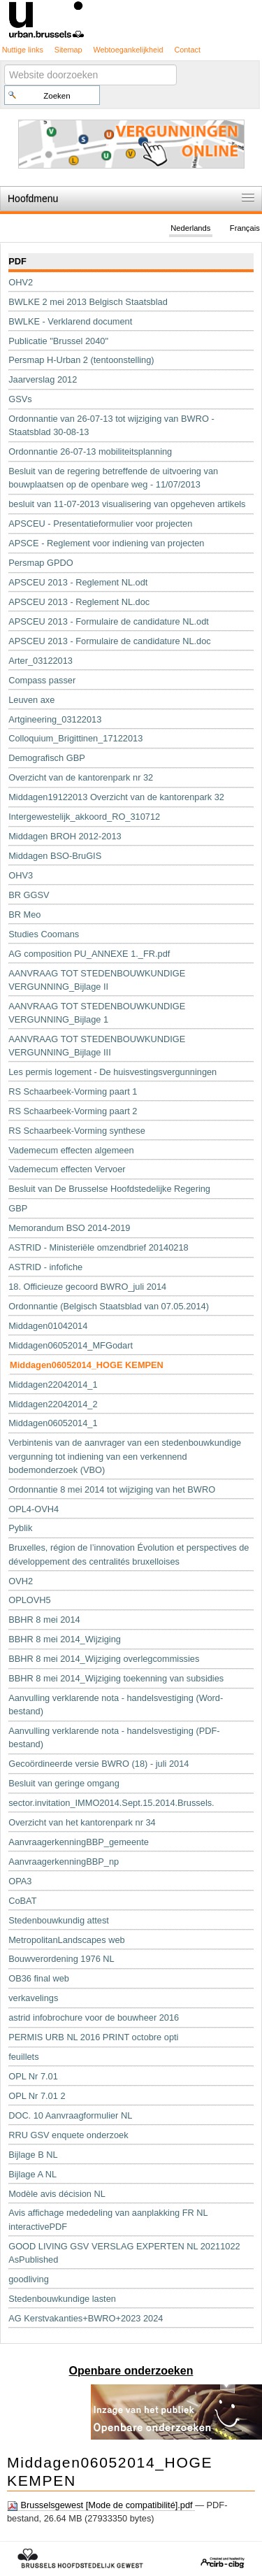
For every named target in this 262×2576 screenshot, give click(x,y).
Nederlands (190, 228)
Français (245, 228)
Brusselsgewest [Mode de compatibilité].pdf (101, 2505)
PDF (17, 261)
